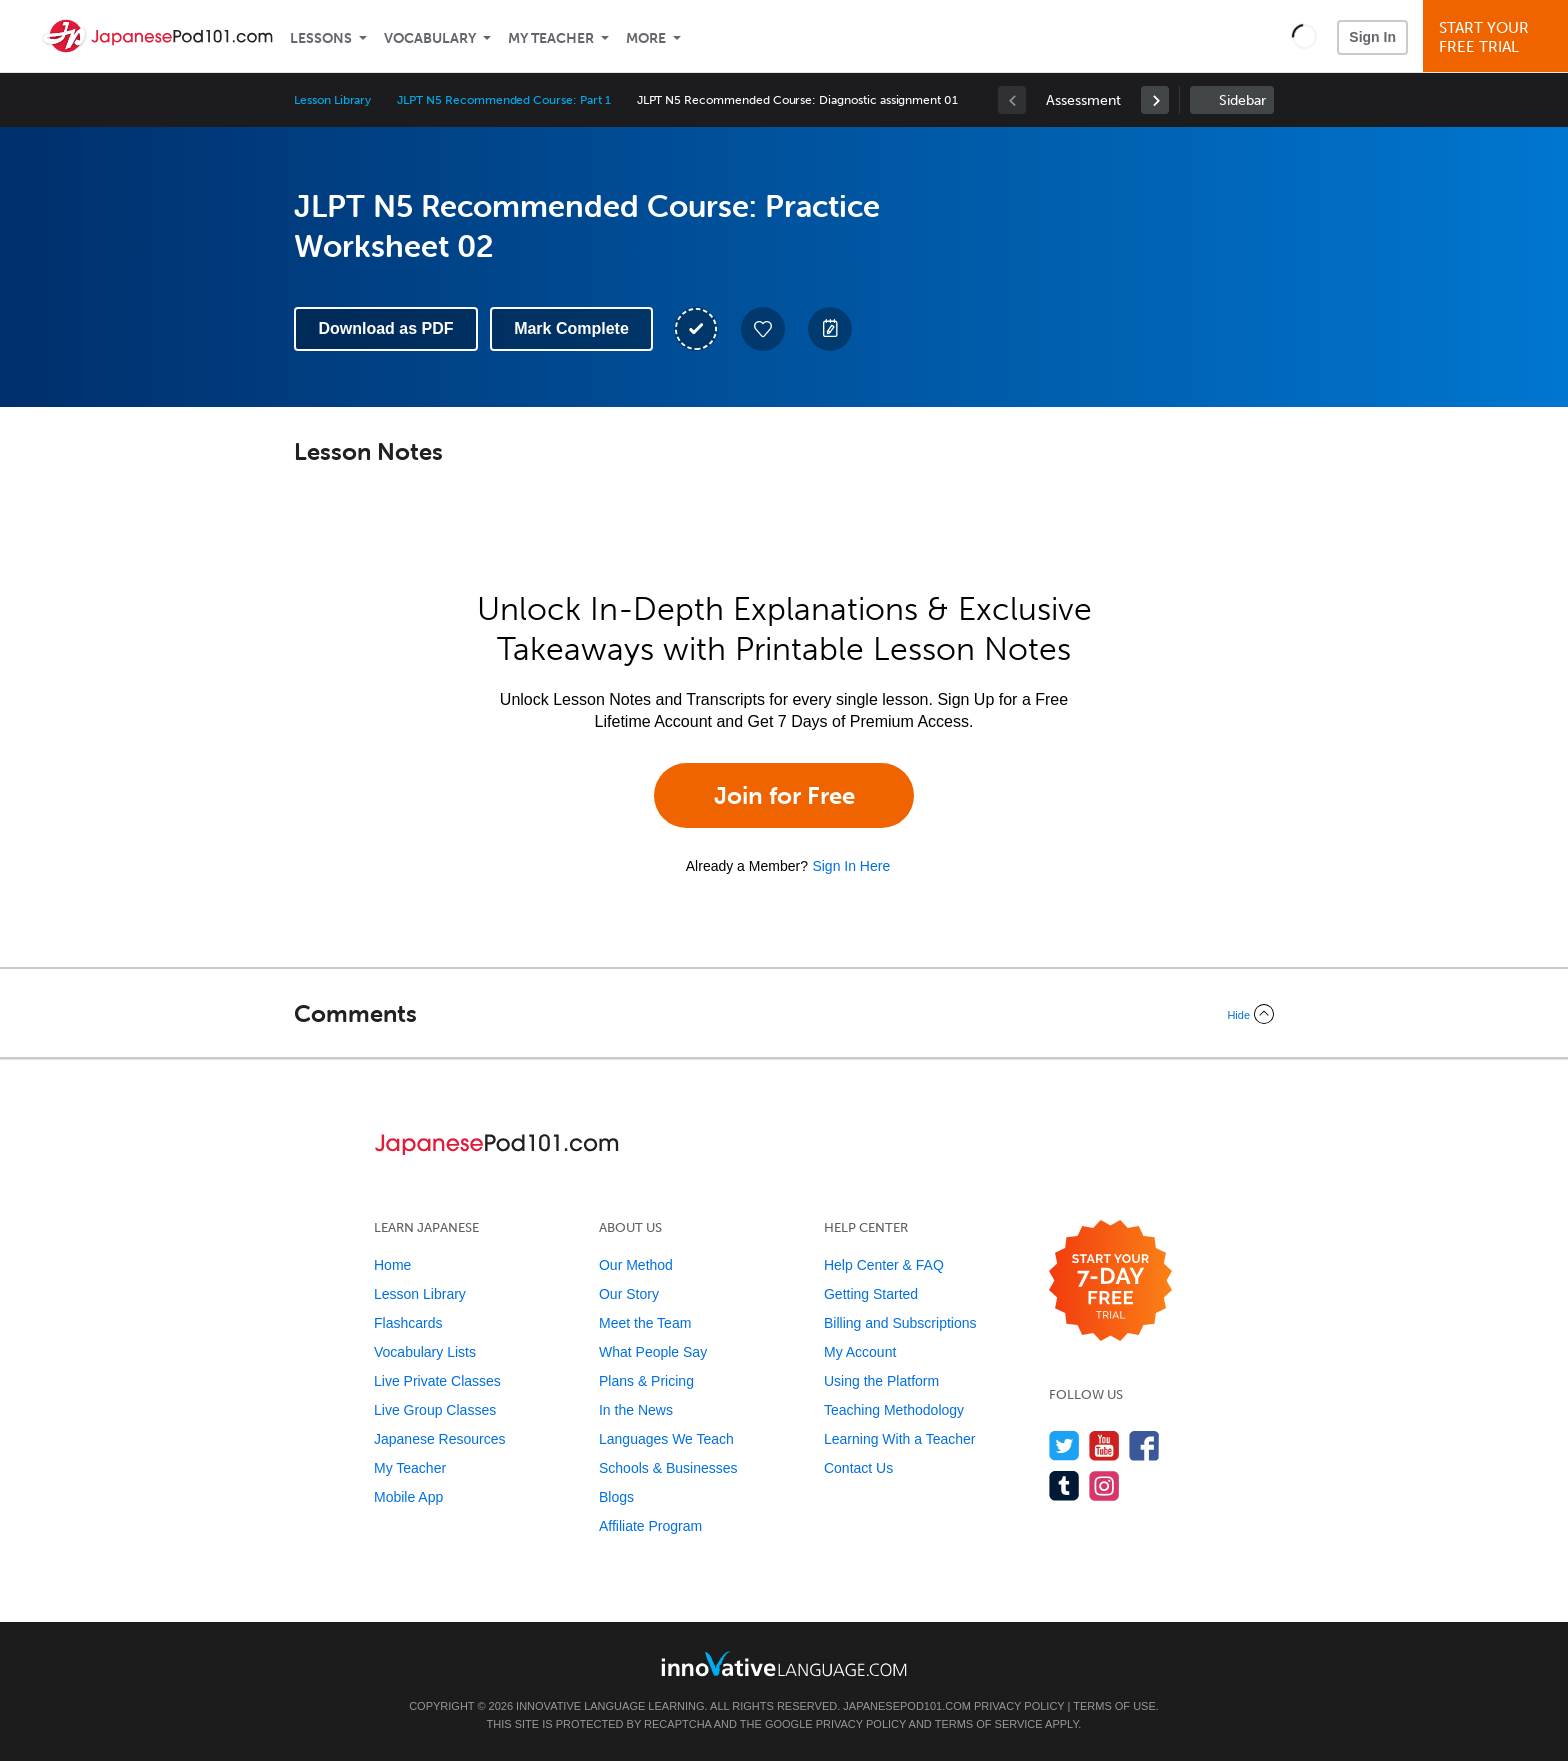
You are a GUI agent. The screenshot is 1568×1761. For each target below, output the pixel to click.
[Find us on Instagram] (1104, 1485)
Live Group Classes (435, 1410)
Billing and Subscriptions (900, 1323)
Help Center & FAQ (884, 1265)
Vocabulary (430, 38)
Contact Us (858, 1468)
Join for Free (784, 795)
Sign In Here (851, 866)
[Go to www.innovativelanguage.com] (784, 1663)
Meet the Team (645, 1323)
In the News (636, 1410)
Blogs (616, 1497)
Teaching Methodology (894, 1410)
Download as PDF (385, 328)
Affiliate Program (650, 1526)
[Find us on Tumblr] (1064, 1485)
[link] (1155, 100)
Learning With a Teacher (900, 1439)
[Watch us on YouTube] (1104, 1445)
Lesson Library (332, 100)
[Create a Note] (830, 329)
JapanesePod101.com (907, 1706)
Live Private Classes (437, 1381)
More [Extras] (646, 38)
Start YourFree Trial (1498, 37)
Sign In (1372, 37)
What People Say (653, 1352)
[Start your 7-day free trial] (1110, 1281)
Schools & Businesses (668, 1468)
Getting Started (871, 1294)
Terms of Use (1114, 1706)
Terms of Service (989, 1724)
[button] (1304, 36)
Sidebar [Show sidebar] (1242, 100)
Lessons (321, 38)
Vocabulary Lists (425, 1352)
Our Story (629, 1294)
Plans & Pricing (646, 1381)
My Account (860, 1352)
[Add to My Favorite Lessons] (763, 329)
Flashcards (408, 1323)
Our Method (636, 1265)
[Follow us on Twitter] (1064, 1445)
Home (392, 1265)
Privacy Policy (1019, 1706)
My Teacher (551, 38)
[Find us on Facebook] (1144, 1445)
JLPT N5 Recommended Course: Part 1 (503, 100)
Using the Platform (881, 1381)
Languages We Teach (666, 1439)
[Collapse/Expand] (784, 1014)
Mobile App (408, 1497)
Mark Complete (571, 328)
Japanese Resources (440, 1439)
